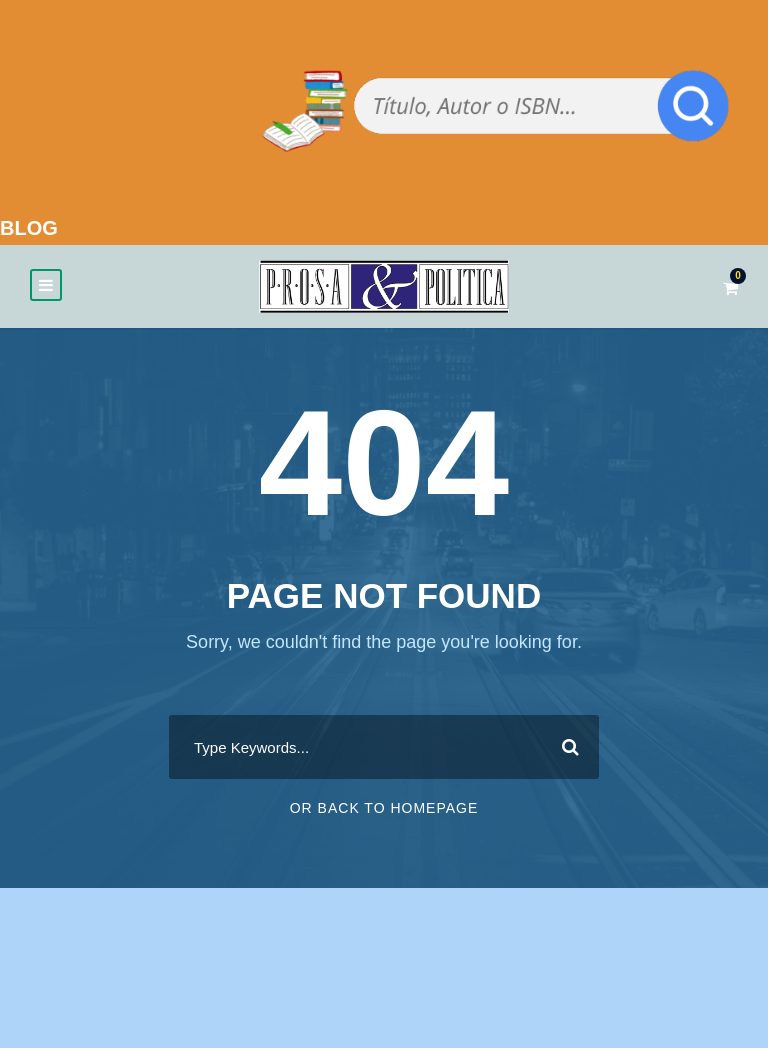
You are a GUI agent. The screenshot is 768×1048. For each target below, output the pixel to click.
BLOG (29, 228)
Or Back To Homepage (384, 808)
